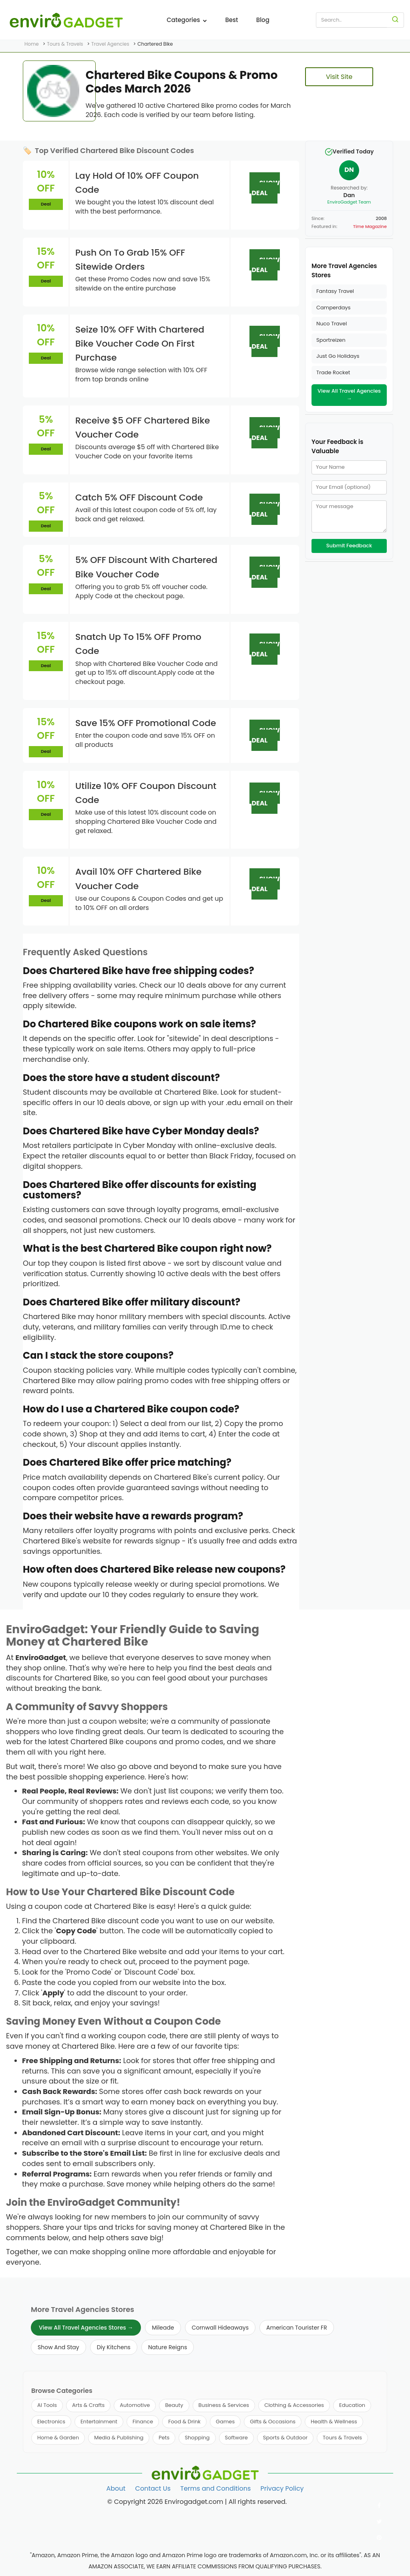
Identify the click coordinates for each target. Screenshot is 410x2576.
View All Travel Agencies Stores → (86, 2328)
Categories (187, 20)
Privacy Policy (282, 2488)
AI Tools (47, 2405)
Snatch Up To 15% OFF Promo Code (138, 644)
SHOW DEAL (265, 188)
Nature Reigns (167, 2347)
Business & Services (224, 2405)
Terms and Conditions (215, 2488)
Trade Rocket (333, 372)
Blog (262, 20)
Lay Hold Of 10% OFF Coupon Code (137, 182)
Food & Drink (184, 2421)
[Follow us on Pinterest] (379, 2538)
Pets (164, 2437)
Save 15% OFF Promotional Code (145, 723)
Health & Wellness (334, 2421)
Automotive (135, 2405)
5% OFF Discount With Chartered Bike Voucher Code (146, 567)
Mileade (163, 2328)
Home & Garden (58, 2437)
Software (236, 2437)
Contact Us (153, 2488)
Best (231, 20)
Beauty (174, 2405)
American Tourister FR (296, 2328)
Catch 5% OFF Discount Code (139, 497)
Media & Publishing (118, 2437)
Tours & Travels (342, 2437)
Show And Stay (58, 2347)
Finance (143, 2421)
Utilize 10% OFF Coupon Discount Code (145, 793)
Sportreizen (331, 340)
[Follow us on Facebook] (379, 2505)
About (115, 2488)
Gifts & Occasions (272, 2421)
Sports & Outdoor (285, 2437)
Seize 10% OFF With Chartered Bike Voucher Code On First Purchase (139, 343)
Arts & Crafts (88, 2405)
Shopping (197, 2437)
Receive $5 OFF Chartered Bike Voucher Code (142, 427)
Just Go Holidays (338, 356)
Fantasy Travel (335, 291)
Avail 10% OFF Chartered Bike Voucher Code (138, 878)
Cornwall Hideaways (220, 2328)
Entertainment (98, 2421)
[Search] (395, 20)
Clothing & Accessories (294, 2405)
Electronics (51, 2421)
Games (225, 2421)
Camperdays (333, 307)
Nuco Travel (331, 323)
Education (352, 2405)
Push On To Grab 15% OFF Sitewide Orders (130, 259)
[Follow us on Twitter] (379, 2521)
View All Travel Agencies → (349, 394)
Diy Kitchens (114, 2347)
